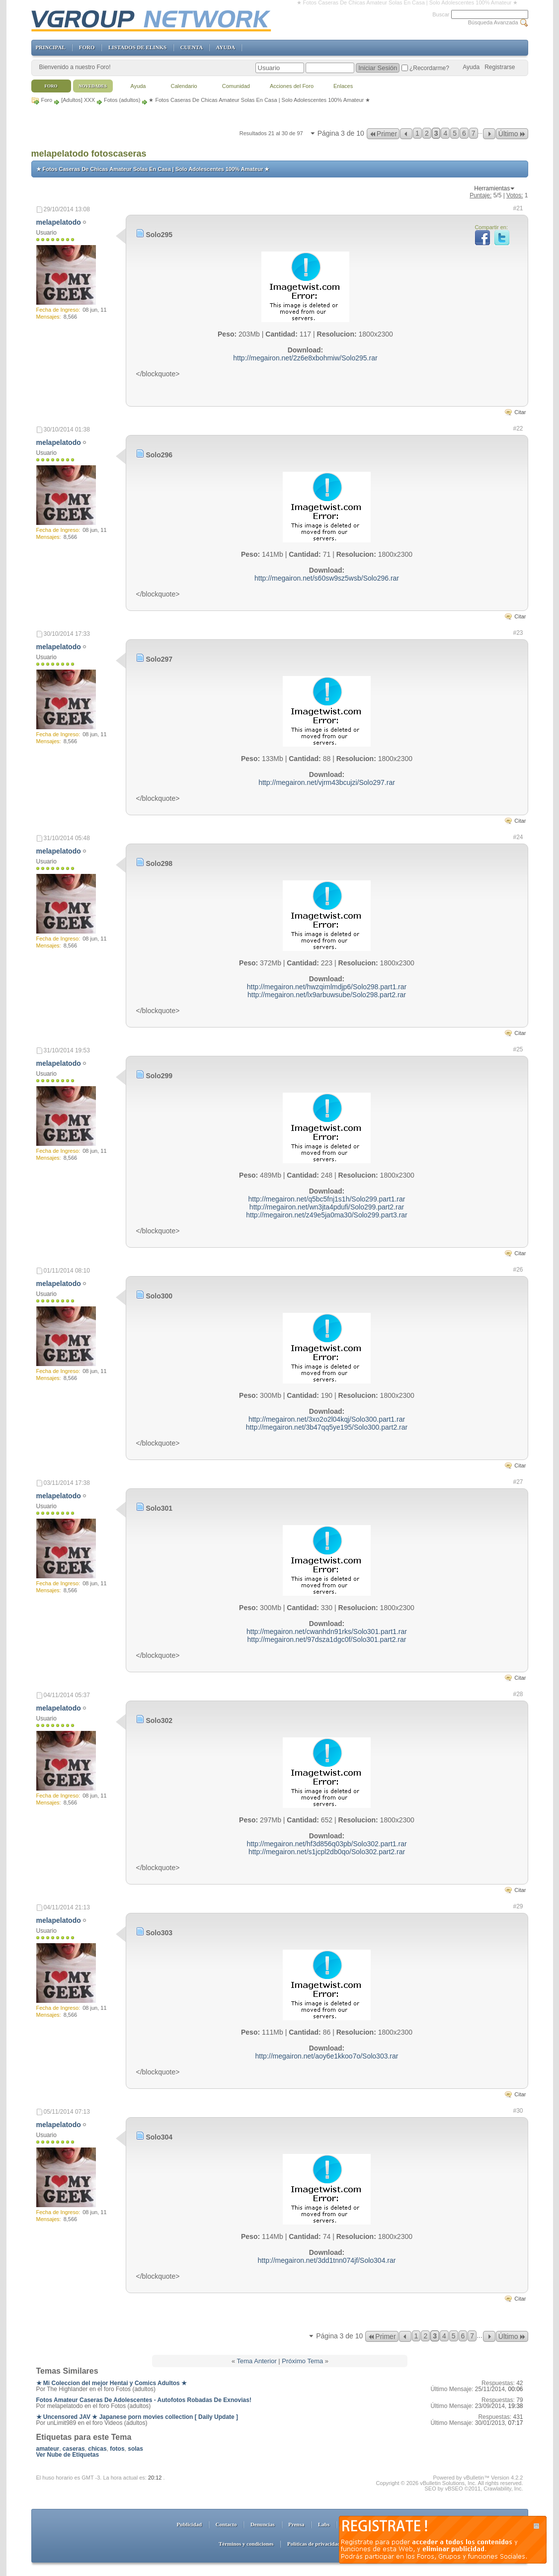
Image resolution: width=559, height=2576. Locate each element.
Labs (323, 2524)
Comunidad (236, 86)
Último (512, 134)
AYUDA (225, 47)
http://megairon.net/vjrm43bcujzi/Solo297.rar (326, 782)
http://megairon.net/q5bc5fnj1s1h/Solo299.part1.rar (326, 1199)
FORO (87, 47)
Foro (47, 100)
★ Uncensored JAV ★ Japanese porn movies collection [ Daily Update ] (137, 2416)
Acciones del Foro (292, 86)
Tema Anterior (257, 2361)
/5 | (499, 195)
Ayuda (471, 67)
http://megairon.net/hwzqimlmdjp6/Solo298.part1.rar (326, 987)
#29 (518, 1906)
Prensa (296, 2524)
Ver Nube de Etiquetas (67, 2454)
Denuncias (262, 2524)
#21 (518, 208)
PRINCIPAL (51, 47)
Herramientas (492, 188)
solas (135, 2448)
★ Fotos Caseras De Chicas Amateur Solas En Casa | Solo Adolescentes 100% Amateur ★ (153, 169)
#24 (518, 837)
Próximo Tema (302, 2361)
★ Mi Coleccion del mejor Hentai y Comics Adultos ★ (111, 2383)
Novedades (93, 86)
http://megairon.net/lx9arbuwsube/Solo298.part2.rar (326, 995)
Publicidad (189, 2524)
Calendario (184, 86)
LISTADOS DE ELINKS (137, 47)
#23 (518, 632)
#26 (518, 1269)
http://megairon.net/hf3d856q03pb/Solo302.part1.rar (326, 1844)
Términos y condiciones (246, 2544)
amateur (48, 2448)
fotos (117, 2448)
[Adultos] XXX (78, 100)
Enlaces (343, 86)
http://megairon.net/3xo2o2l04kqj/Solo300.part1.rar (326, 1419)
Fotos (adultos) (122, 100)
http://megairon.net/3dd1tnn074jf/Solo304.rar (327, 2260)
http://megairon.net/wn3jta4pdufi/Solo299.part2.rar (326, 1207)
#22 (518, 428)
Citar (520, 412)
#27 (518, 1481)
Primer (383, 134)
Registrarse (499, 67)
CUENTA (191, 47)
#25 (518, 1049)
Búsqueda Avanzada (493, 22)
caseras (74, 2448)
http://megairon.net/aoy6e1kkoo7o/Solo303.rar (327, 2056)
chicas (97, 2448)
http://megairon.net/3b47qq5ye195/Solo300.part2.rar (326, 1427)
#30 (518, 2110)
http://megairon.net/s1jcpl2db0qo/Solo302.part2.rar (326, 1852)
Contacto (226, 2524)
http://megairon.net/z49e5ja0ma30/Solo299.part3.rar (326, 1215)
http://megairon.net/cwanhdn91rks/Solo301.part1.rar (326, 1631)
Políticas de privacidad (313, 2544)
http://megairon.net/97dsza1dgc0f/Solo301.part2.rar (326, 1639)
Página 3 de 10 (341, 133)
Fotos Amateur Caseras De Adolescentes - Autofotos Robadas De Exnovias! (143, 2400)
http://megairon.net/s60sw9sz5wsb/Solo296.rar (326, 578)
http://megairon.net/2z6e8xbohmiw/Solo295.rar (305, 358)
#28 (518, 1694)
